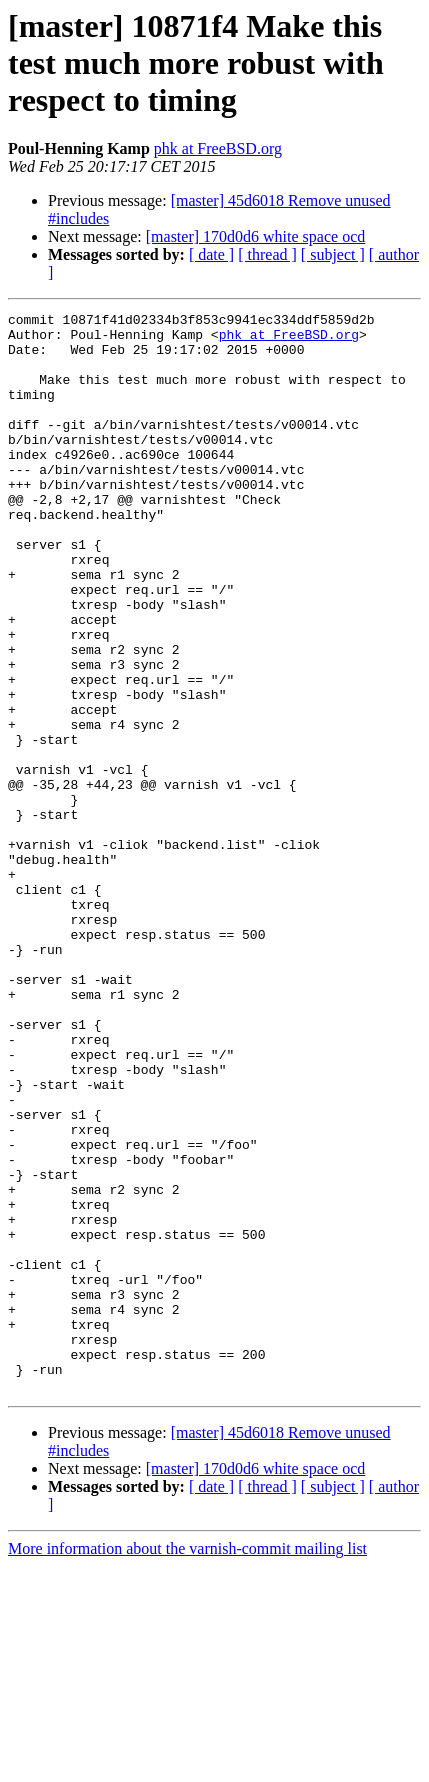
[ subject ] (333, 254)
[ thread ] (267, 254)
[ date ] (211, 254)
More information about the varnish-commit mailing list (187, 1764)
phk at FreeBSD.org (218, 148)
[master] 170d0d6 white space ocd (255, 236)
